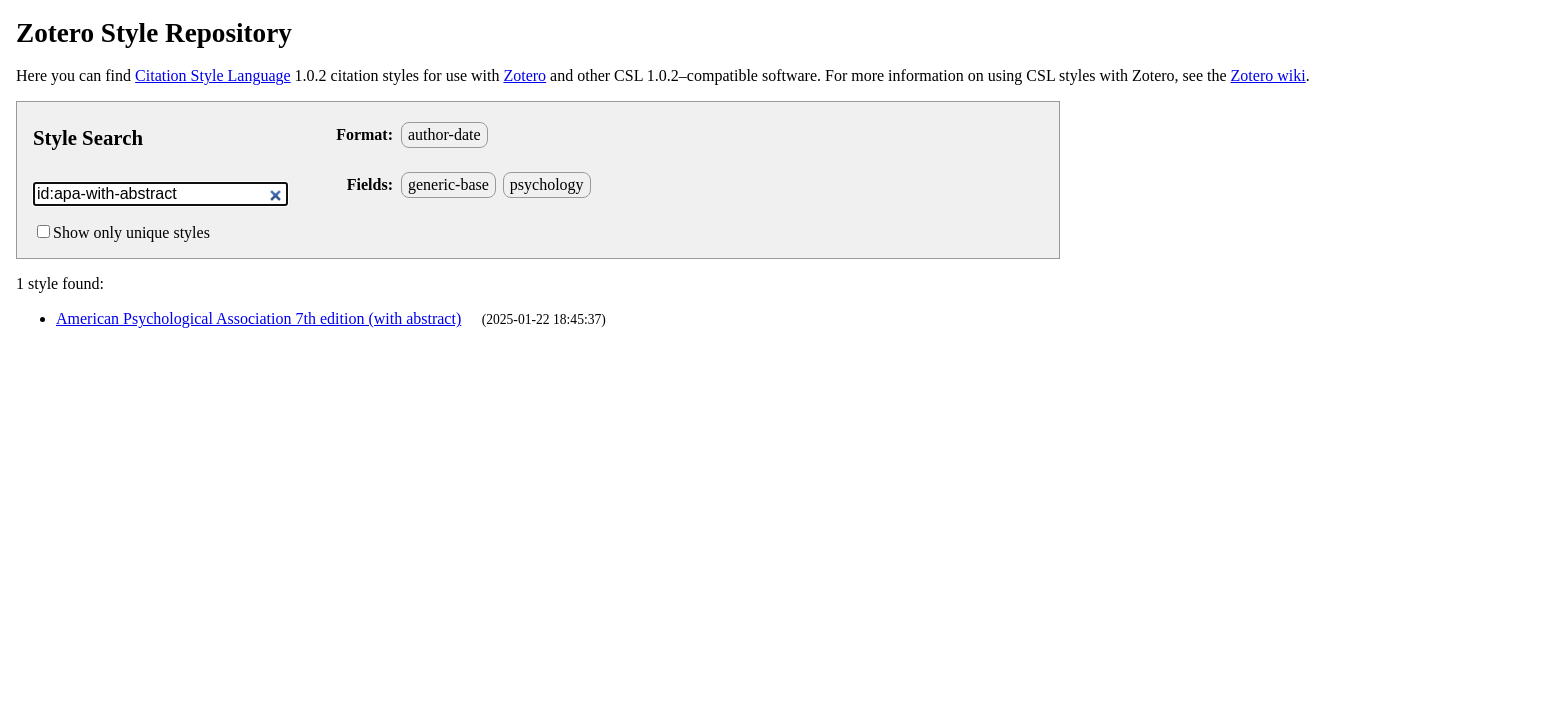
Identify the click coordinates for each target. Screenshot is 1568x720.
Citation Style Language (213, 75)
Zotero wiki (1268, 75)
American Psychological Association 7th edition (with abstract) (258, 318)
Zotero (524, 75)
